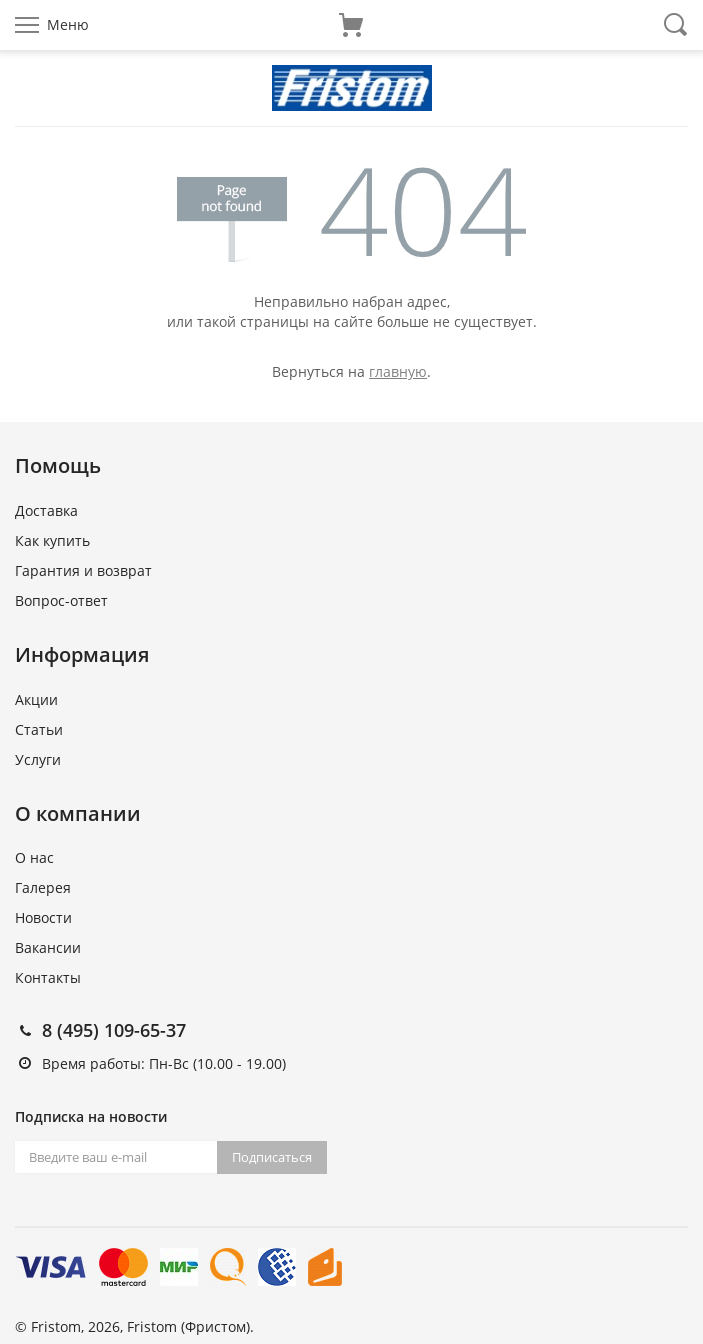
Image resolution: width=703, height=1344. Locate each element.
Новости (43, 917)
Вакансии (48, 947)
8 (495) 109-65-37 (114, 1030)
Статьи (39, 729)
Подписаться (272, 1157)
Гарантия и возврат (83, 570)
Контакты (48, 977)
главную (398, 371)
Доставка (46, 510)
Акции (36, 699)
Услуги (38, 759)
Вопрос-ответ (61, 600)
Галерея (43, 887)
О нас (34, 857)
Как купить (52, 540)
